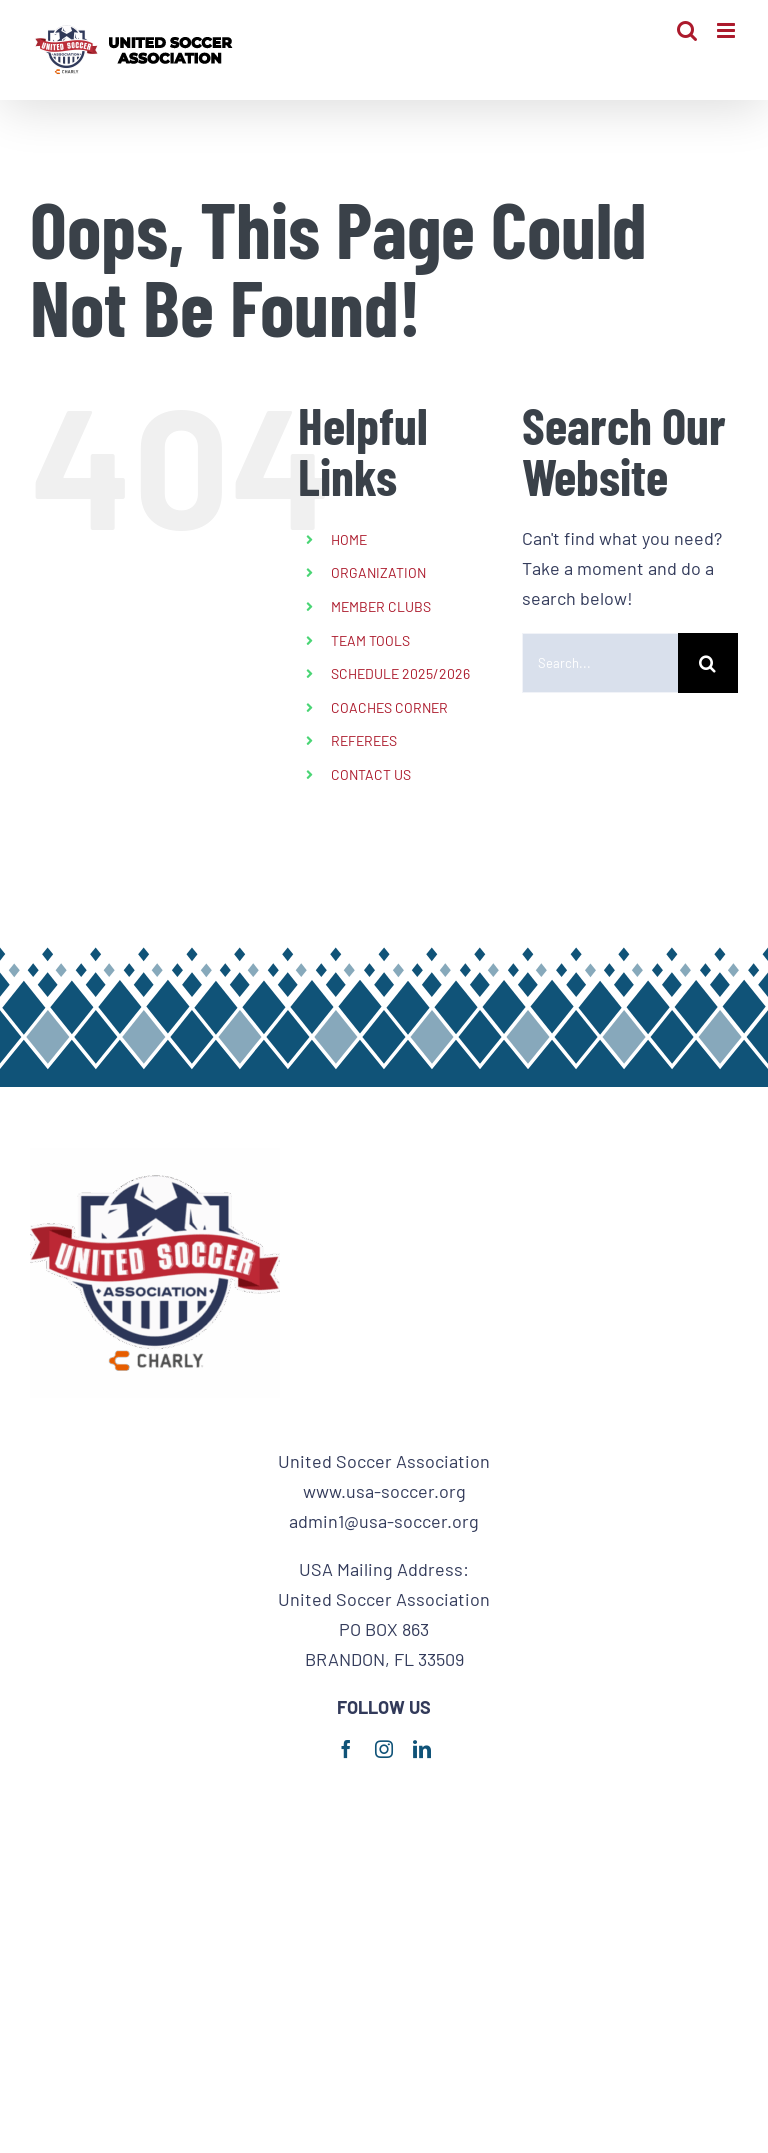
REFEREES (364, 740)
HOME (349, 539)
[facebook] (346, 1749)
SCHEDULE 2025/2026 (400, 673)
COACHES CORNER (389, 707)
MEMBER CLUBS (381, 606)
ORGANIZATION (378, 572)
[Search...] (600, 663)
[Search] (708, 663)
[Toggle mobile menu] (727, 30)
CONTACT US (371, 774)
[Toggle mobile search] (687, 30)
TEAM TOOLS (370, 640)
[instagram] (384, 1749)
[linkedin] (422, 1749)
